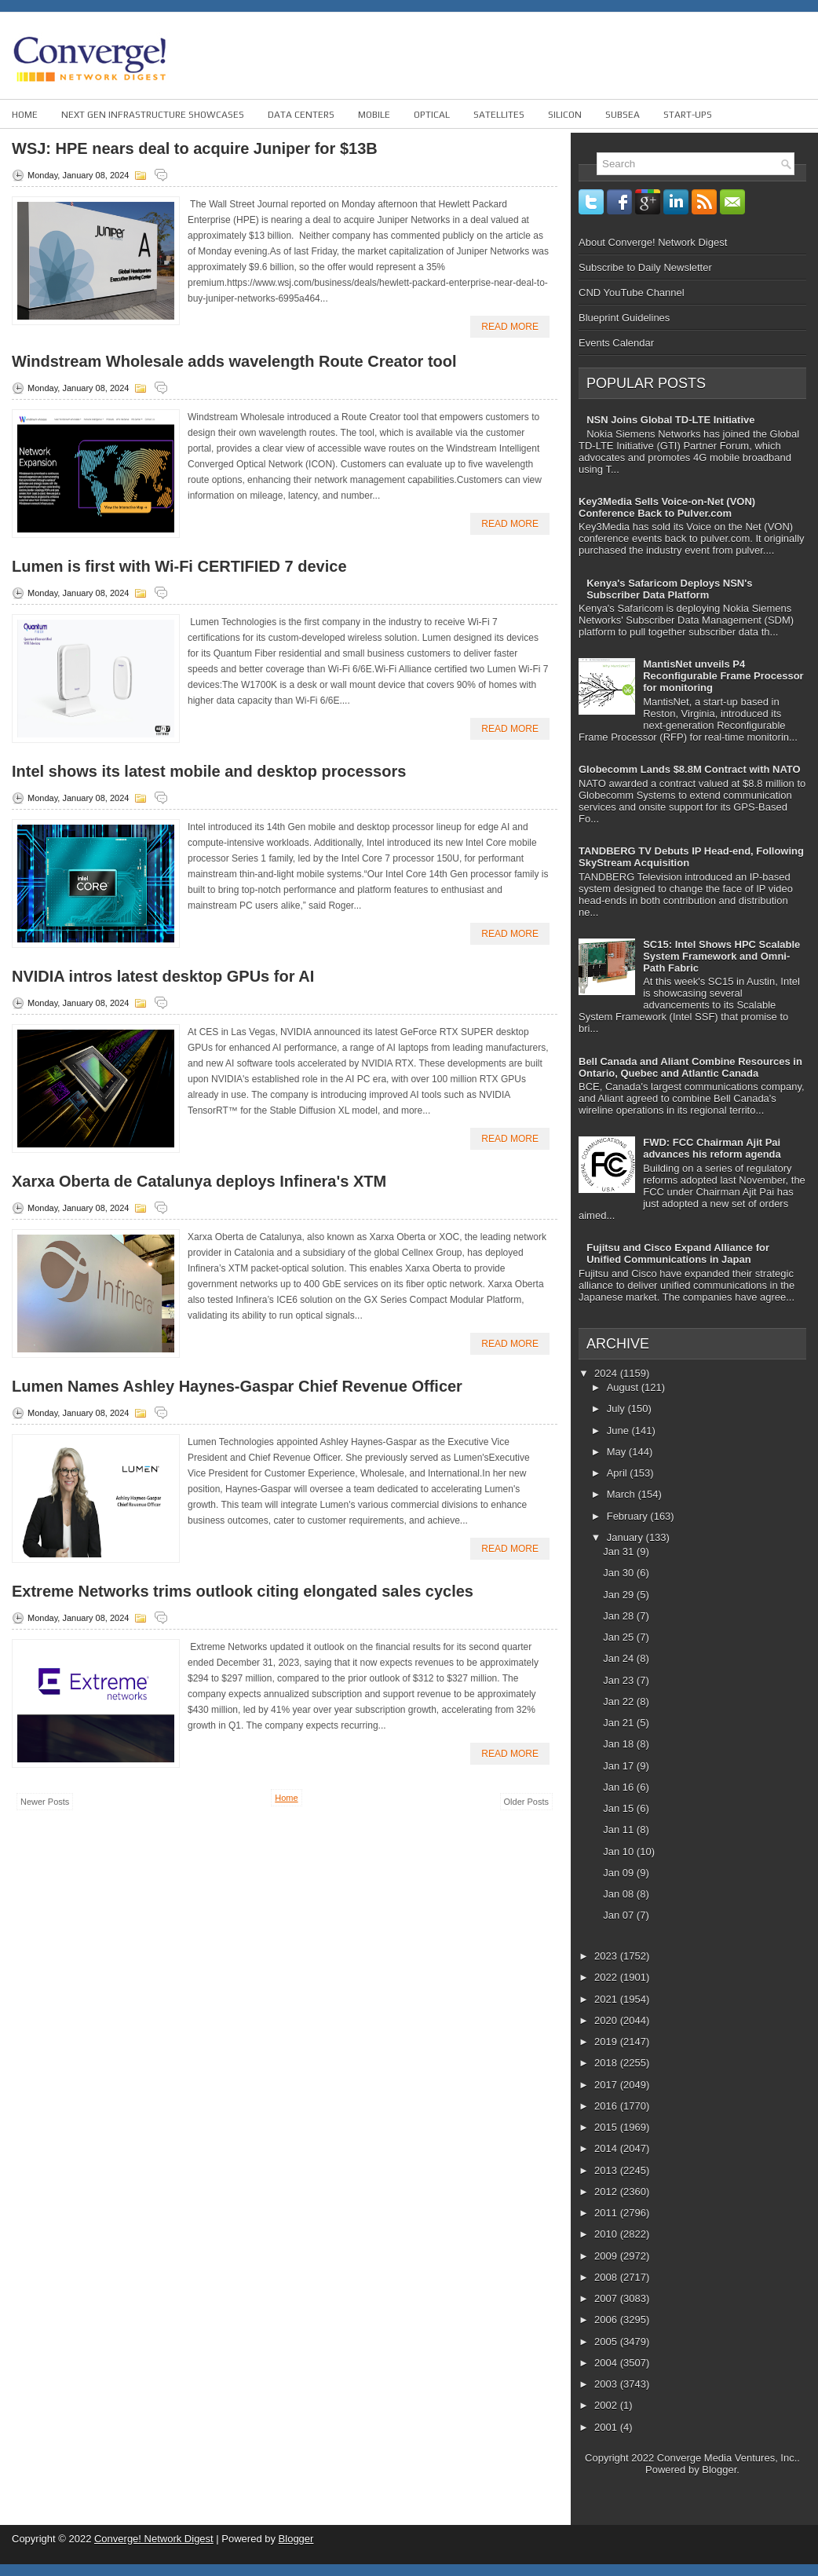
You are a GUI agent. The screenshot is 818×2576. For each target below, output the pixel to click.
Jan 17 (620, 1766)
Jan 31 (620, 1551)
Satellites (498, 114)
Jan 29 (620, 1595)
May (618, 1452)
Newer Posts (44, 1801)
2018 (607, 2063)
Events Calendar (616, 343)
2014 (607, 2148)
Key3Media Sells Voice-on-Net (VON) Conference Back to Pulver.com (667, 507)
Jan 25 (620, 1637)
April (618, 1473)
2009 (607, 2256)
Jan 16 (620, 1787)
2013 (607, 2170)
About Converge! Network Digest (653, 242)
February (629, 1516)
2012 (607, 2191)
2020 (607, 2020)
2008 (607, 2277)
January (626, 1537)
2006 (607, 2319)
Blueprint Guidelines (624, 318)
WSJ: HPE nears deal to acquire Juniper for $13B (195, 148)
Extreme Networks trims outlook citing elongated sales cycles (242, 1591)
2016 (607, 2106)
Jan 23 (620, 1680)
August (624, 1387)
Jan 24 (620, 1658)
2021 (607, 1999)
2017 (607, 2085)
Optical (432, 114)
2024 (607, 1373)
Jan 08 (620, 1894)
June (619, 1430)
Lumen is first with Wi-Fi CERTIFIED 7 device (179, 566)
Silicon (565, 114)
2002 (607, 2405)
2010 (607, 2234)
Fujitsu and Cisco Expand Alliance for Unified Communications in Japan (677, 1253)
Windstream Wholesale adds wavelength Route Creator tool (234, 361)
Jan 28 (620, 1616)
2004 (607, 2363)
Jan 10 (620, 1851)
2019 (607, 2041)
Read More (510, 326)
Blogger (719, 2469)
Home (25, 114)
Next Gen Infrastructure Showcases (152, 114)
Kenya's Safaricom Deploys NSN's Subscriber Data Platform (669, 589)
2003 (607, 2384)
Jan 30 (620, 1573)
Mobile (374, 114)
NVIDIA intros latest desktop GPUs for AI (163, 976)
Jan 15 (620, 1808)
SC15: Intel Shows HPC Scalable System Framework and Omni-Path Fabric (721, 956)
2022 (607, 1977)
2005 (607, 2341)
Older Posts (526, 1801)
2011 (607, 2213)
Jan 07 (620, 1915)
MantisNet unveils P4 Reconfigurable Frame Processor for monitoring (723, 675)
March (622, 1494)
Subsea (622, 114)
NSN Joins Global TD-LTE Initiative (670, 420)
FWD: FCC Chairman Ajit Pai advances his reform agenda (712, 1148)
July (617, 1408)
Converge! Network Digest (154, 2539)
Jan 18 (620, 1744)
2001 (607, 2427)
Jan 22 (620, 1701)
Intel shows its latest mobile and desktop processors (209, 771)
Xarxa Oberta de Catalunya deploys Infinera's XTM (199, 1181)
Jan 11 (620, 1829)
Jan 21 (620, 1723)
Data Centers (301, 114)
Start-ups (687, 114)
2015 (607, 2127)
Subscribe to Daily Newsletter (645, 267)
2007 (607, 2298)
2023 (607, 1956)
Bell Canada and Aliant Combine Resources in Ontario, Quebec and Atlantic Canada (690, 1067)
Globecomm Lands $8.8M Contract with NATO (690, 769)
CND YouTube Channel (632, 292)
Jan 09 (620, 1873)
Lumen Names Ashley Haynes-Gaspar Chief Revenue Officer (237, 1386)
